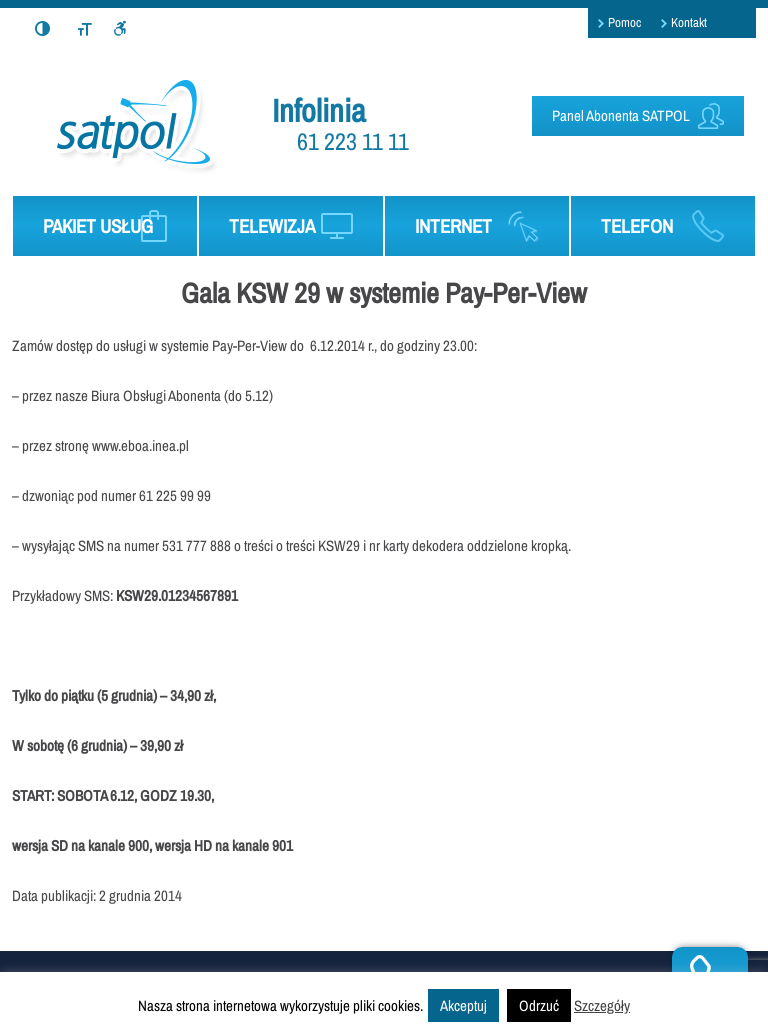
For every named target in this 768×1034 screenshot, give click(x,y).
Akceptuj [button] (463, 1005)
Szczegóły (602, 1005)
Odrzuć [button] (539, 1005)
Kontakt (689, 22)
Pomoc (624, 22)
